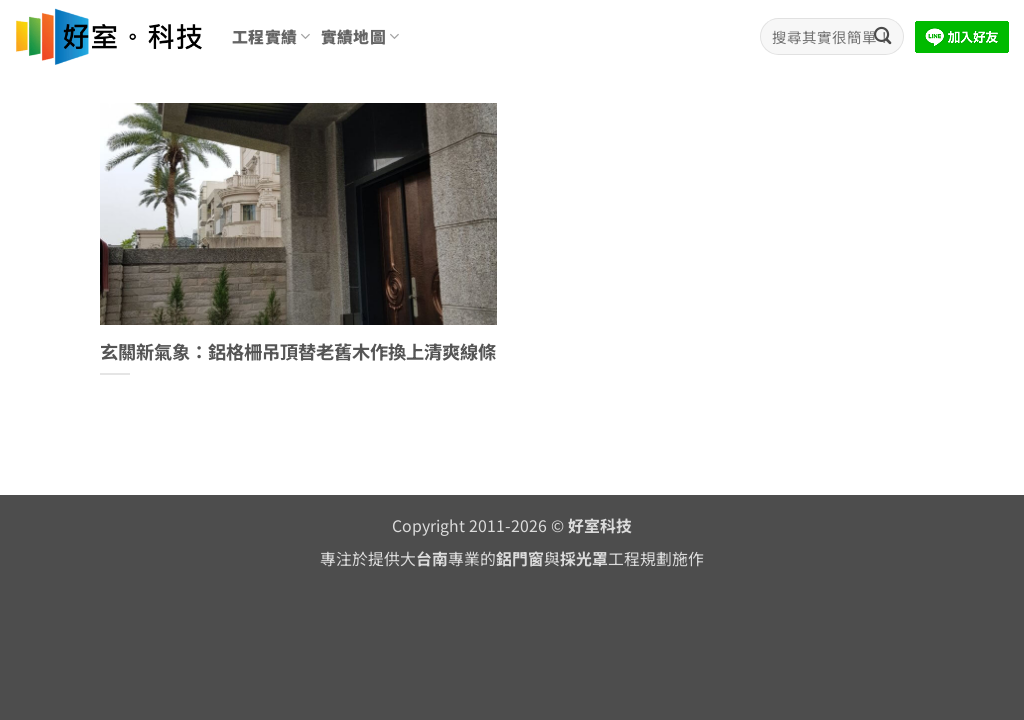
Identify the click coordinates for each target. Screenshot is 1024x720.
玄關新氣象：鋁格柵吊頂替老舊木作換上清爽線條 (298, 352)
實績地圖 (360, 36)
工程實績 (271, 36)
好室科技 (600, 525)
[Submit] (882, 36)
